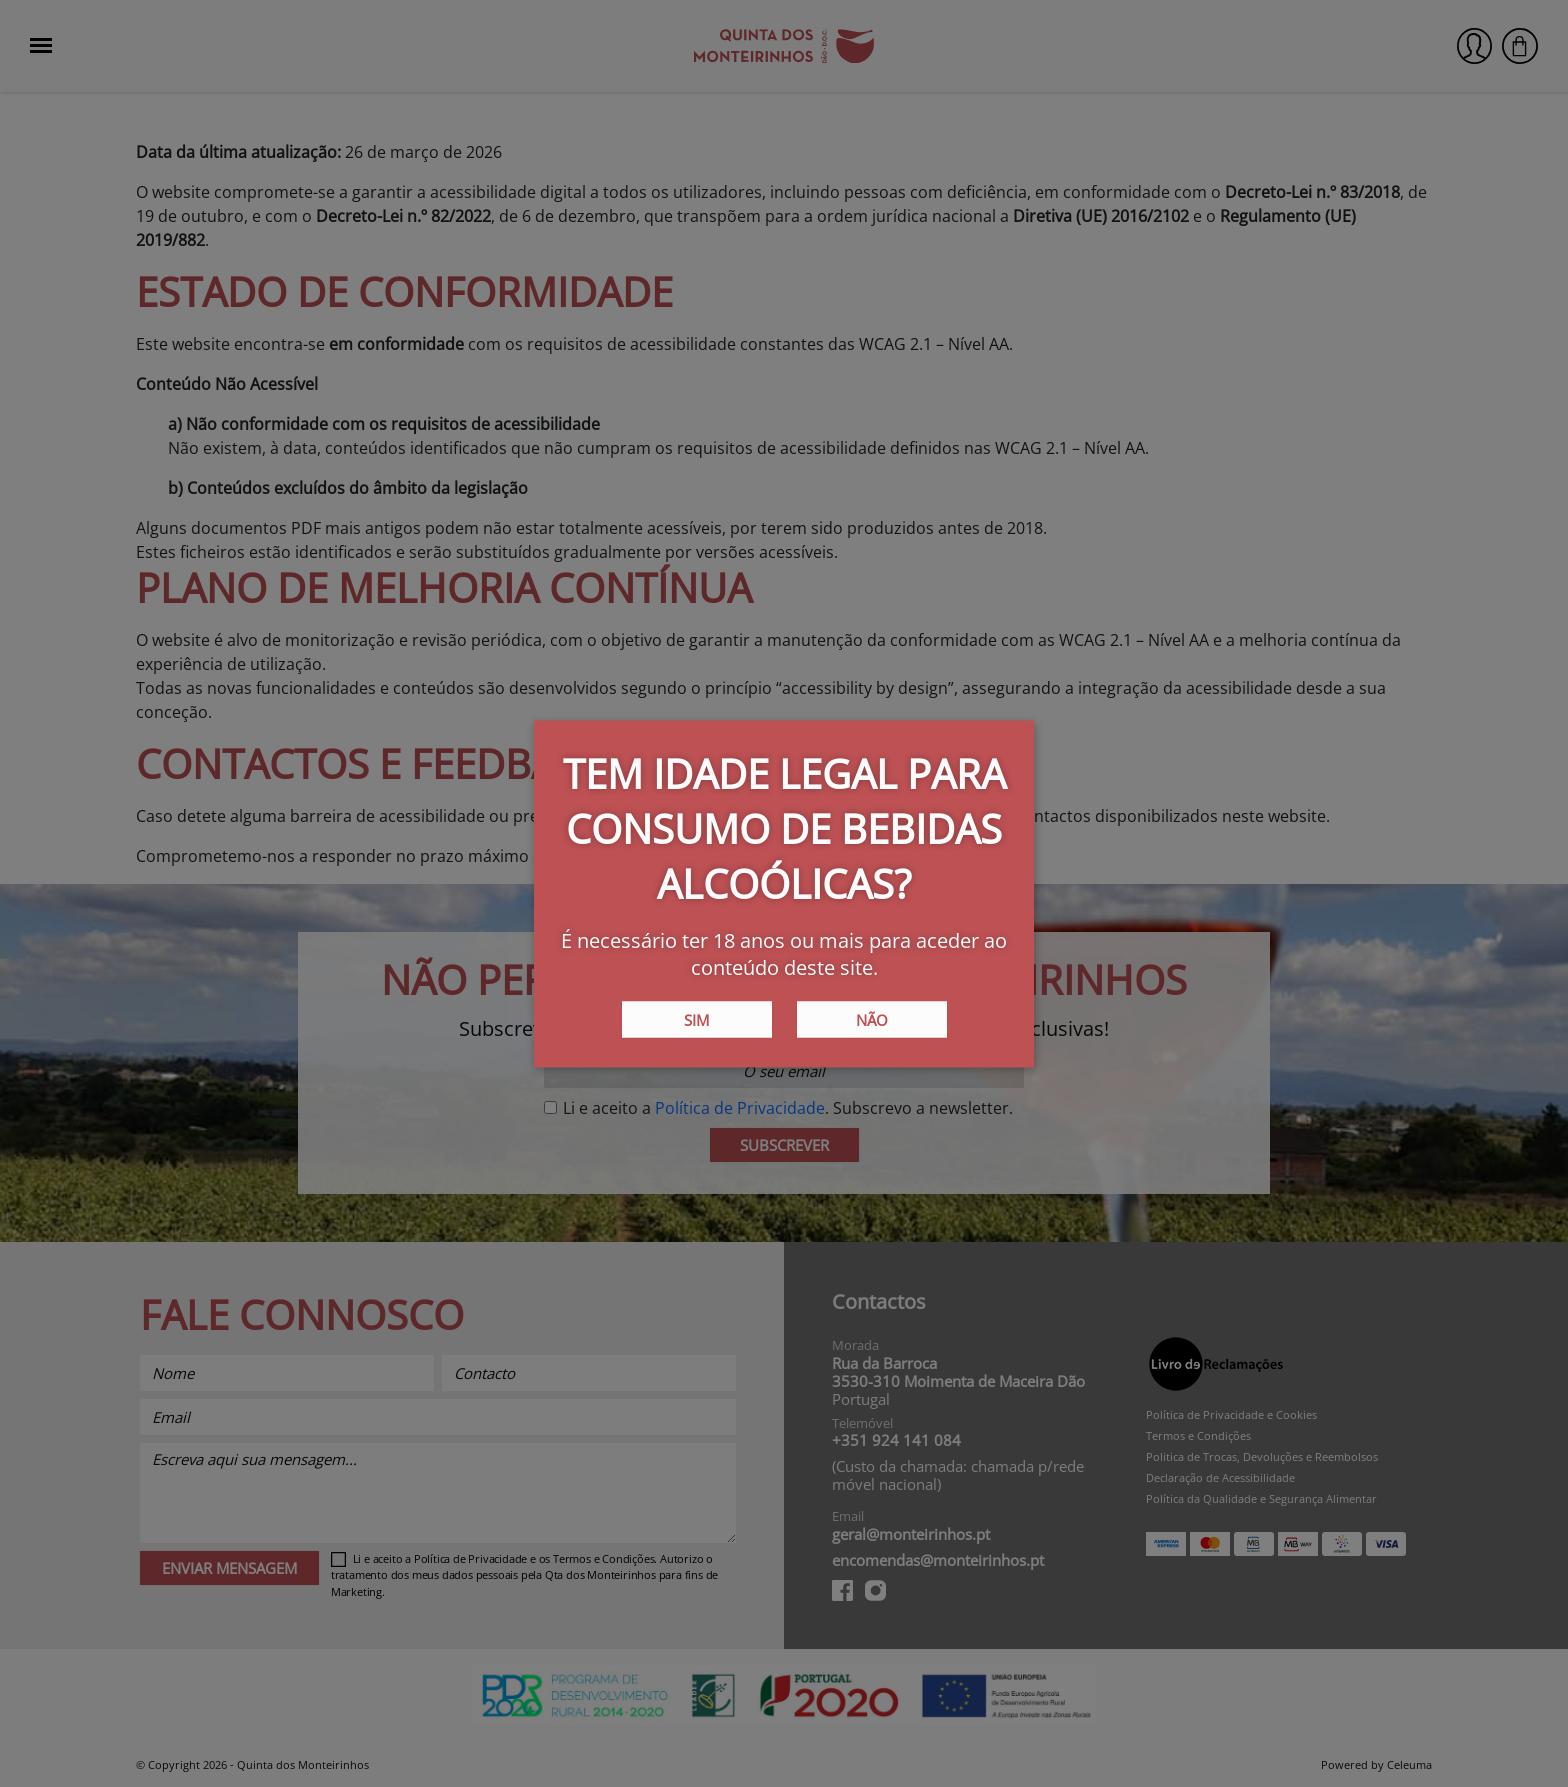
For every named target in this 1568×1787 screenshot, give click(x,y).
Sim (696, 1019)
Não (872, 1019)
